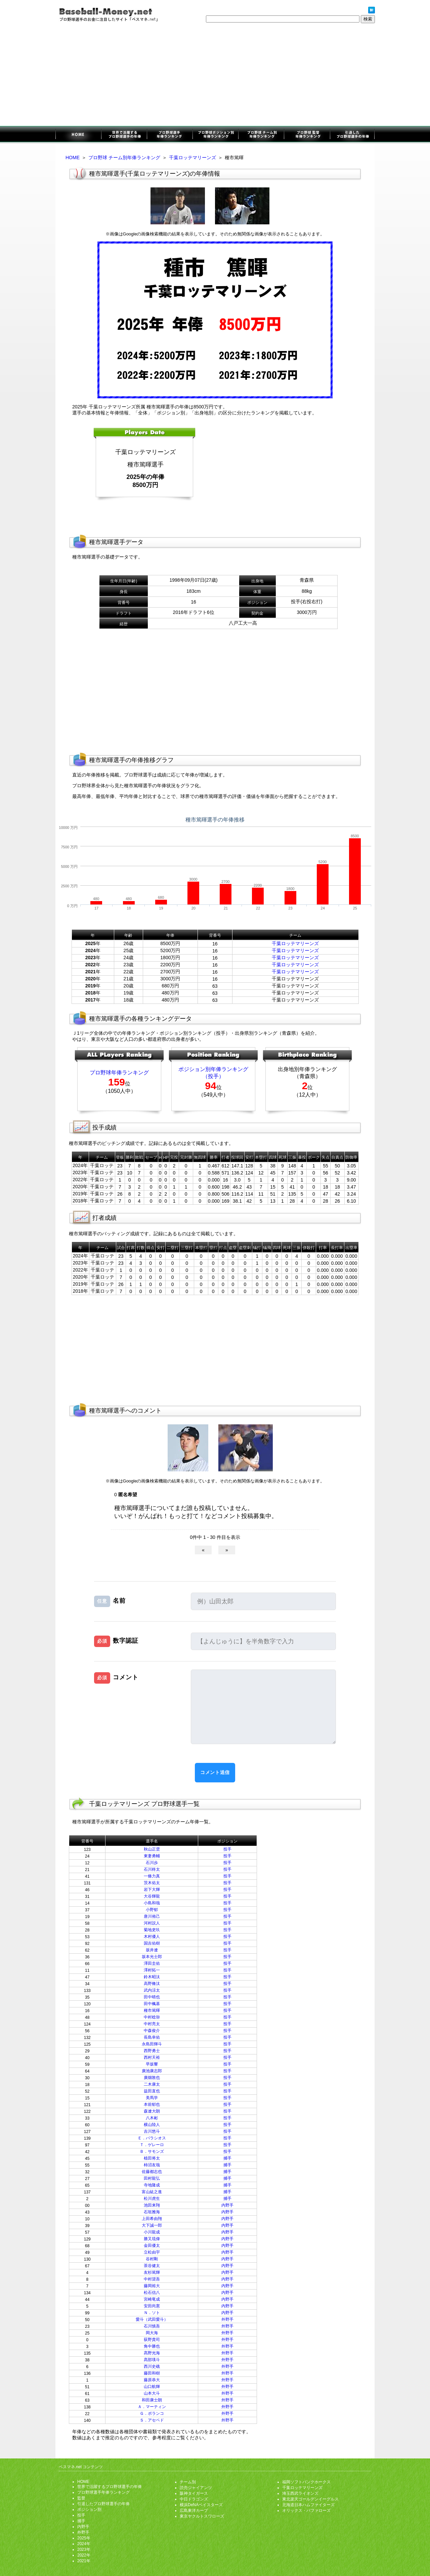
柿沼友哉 (152, 2165)
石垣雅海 (152, 2212)
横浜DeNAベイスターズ (201, 2504)
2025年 (83, 2538)
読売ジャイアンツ (196, 2487)
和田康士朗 (152, 2400)
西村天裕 (152, 2057)
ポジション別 (89, 2509)
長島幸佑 (152, 2037)
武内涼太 (152, 1990)
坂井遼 (152, 1950)
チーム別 (188, 2482)
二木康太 (152, 2084)
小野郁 (152, 1909)
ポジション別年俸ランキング (215, 135)
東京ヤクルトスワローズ (202, 2516)
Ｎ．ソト (152, 2312)
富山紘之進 (152, 2191)
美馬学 (152, 2097)
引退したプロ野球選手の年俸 (352, 135)
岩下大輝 (152, 1889)
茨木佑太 (152, 1882)
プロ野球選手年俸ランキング (169, 135)
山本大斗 (152, 2393)
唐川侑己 (152, 1916)
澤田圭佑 (152, 1963)
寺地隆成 (152, 2185)
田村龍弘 (152, 2178)
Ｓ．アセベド (152, 2420)
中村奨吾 (152, 2279)
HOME (73, 157)
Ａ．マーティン (152, 2406)
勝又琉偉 (152, 2238)
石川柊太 (152, 1869)
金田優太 (152, 2245)
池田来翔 (152, 2205)
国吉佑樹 (152, 1943)
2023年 (83, 2549)
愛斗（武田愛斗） (152, 2319)
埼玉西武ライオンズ (300, 2493)
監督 (81, 2498)
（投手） (213, 1076)
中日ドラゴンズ (194, 2499)
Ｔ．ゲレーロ (152, 2144)
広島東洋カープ (194, 2510)
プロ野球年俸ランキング (119, 1072)
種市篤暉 (152, 2010)
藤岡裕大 (152, 2285)
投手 (227, 1849)
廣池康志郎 (152, 2071)
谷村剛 (152, 2259)
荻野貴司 (152, 2339)
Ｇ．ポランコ (152, 2413)
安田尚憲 (152, 2306)
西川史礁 (152, 2366)
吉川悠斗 (152, 2131)
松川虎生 (152, 2198)
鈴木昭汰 (152, 1976)
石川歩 (152, 1862)
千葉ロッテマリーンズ (192, 157)
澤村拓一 (152, 1970)
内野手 (227, 2205)
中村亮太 (152, 2024)
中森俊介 (152, 2030)
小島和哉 (152, 1903)
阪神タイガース (194, 2493)
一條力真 (152, 1876)
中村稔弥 (152, 2017)
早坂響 (152, 2064)
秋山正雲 (152, 1849)
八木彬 (152, 2118)
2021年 (83, 2561)
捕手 (227, 2158)
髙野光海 (152, 2353)
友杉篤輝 (152, 2272)
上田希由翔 (152, 2218)
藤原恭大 (152, 2380)
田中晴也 (152, 1997)
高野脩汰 (152, 1983)
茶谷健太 (152, 2265)
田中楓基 (152, 2003)
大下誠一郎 (152, 2225)
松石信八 (152, 2292)
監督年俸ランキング (306, 135)
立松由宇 (152, 2252)
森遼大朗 (152, 2111)
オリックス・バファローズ (306, 2510)
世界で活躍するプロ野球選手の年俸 (124, 135)
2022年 (83, 2555)
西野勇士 (152, 2050)
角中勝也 (152, 2346)
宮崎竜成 (152, 2299)
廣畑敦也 (152, 2077)
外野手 (227, 2319)
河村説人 (152, 1923)
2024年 (83, 2543)
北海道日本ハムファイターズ (308, 2504)
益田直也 (152, 2091)
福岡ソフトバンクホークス (306, 2482)
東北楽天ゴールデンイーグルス (310, 2499)
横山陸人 (152, 2124)
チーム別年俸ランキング (261, 135)
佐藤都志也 (152, 2171)
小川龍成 (152, 2232)
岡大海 (152, 2332)
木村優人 (152, 1936)
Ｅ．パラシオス (152, 2138)
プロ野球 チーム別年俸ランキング (124, 157)
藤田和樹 (152, 2373)
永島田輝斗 (152, 2044)
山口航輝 (152, 2386)
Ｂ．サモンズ (152, 2151)
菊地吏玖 (152, 1929)
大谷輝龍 (152, 1896)
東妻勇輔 (152, 1856)
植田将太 (152, 2158)
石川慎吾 (152, 2326)
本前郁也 (152, 2104)
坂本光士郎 (152, 1956)
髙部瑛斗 (152, 2359)
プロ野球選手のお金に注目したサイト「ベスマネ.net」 (78, 135)
